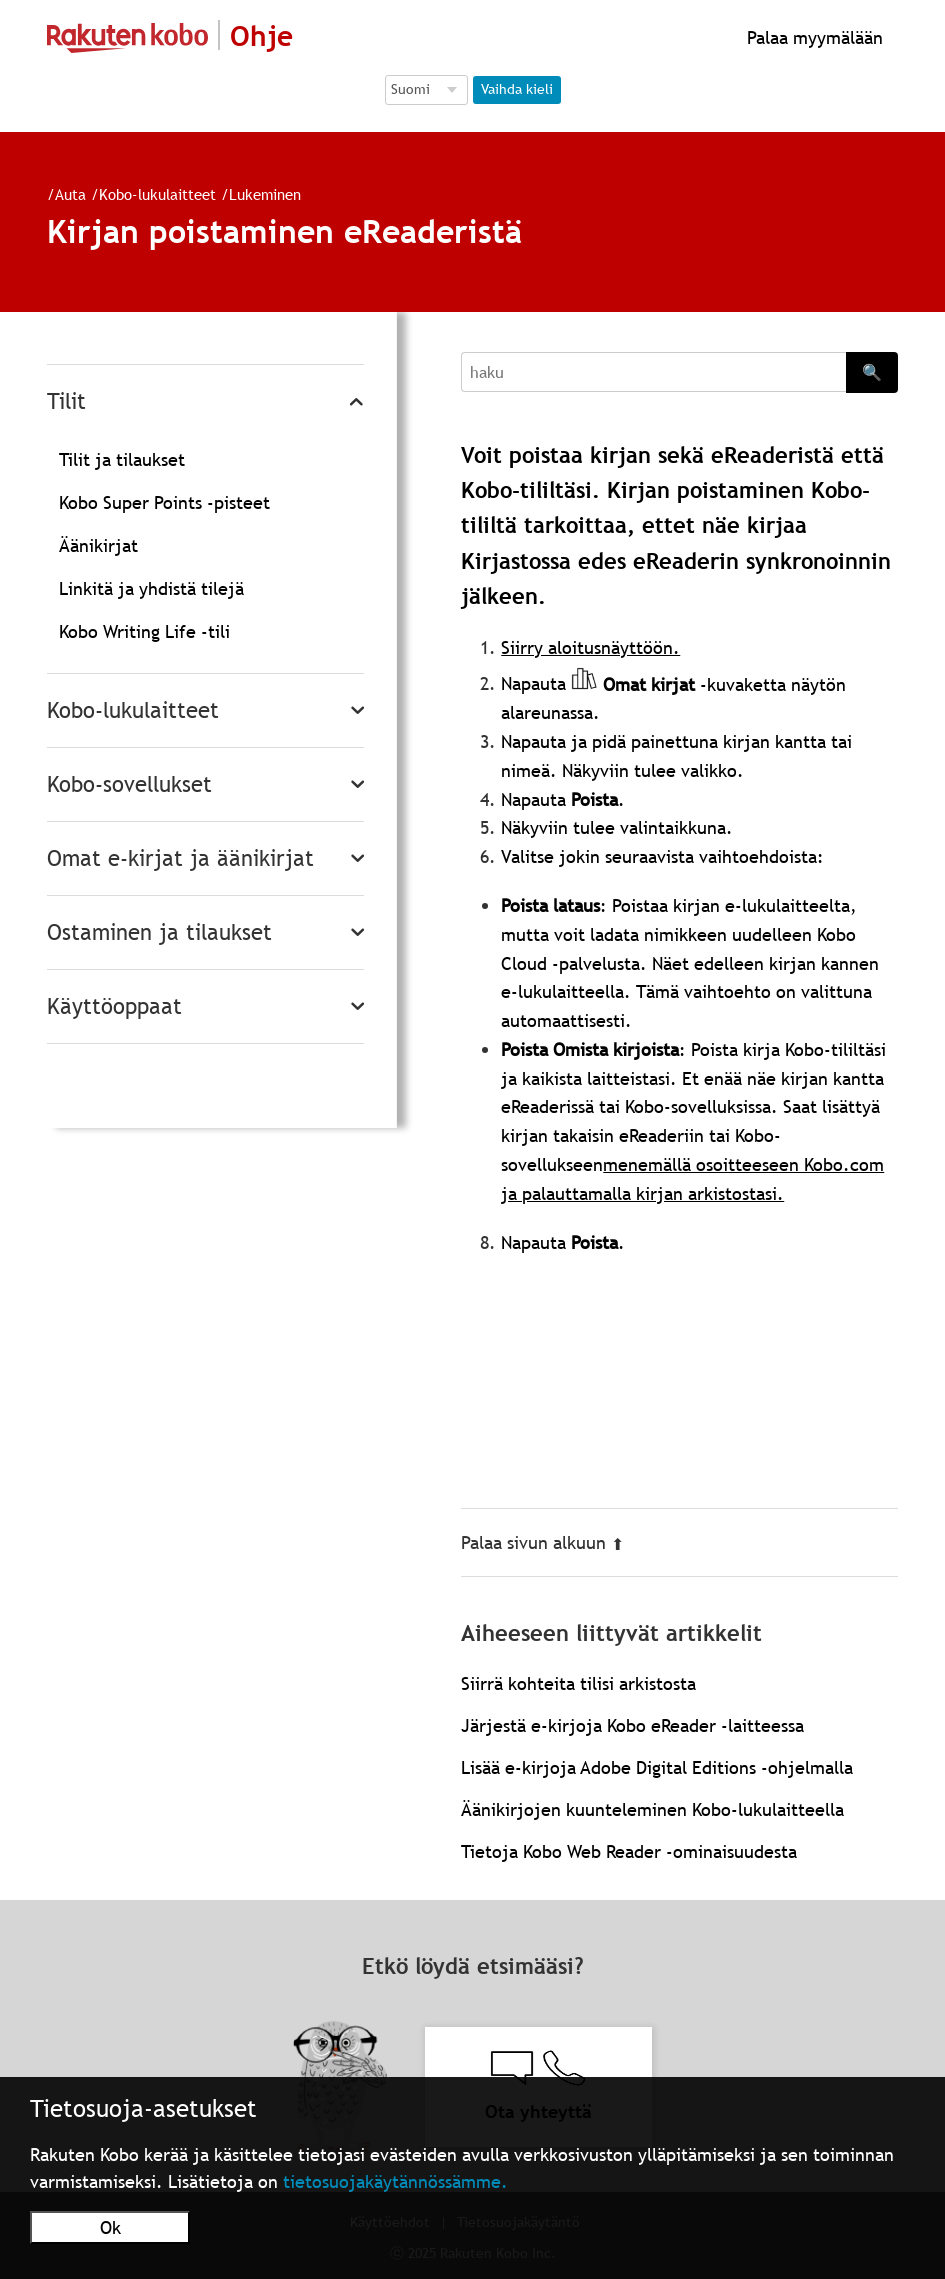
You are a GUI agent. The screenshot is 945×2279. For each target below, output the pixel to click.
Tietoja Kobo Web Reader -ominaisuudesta (629, 1851)
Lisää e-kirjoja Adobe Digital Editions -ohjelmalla (657, 1767)
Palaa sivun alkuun (542, 1542)
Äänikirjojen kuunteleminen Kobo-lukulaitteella (652, 1809)
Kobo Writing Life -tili (144, 631)
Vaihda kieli (517, 89)
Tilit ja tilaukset (122, 459)
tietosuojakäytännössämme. (395, 2181)
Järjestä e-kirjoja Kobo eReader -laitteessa (632, 1725)
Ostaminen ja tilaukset (159, 932)
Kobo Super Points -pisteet (164, 502)
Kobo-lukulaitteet (149, 194)
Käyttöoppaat (114, 1006)
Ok (110, 2227)
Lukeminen (257, 194)
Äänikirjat (98, 545)
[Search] (653, 372)
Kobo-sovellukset (129, 784)
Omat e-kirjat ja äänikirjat (180, 858)
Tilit (66, 401)
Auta (62, 194)
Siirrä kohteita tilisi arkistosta (578, 1683)
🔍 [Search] (872, 372)
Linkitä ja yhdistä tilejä (151, 588)
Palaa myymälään (812, 37)
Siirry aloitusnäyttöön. (590, 647)
